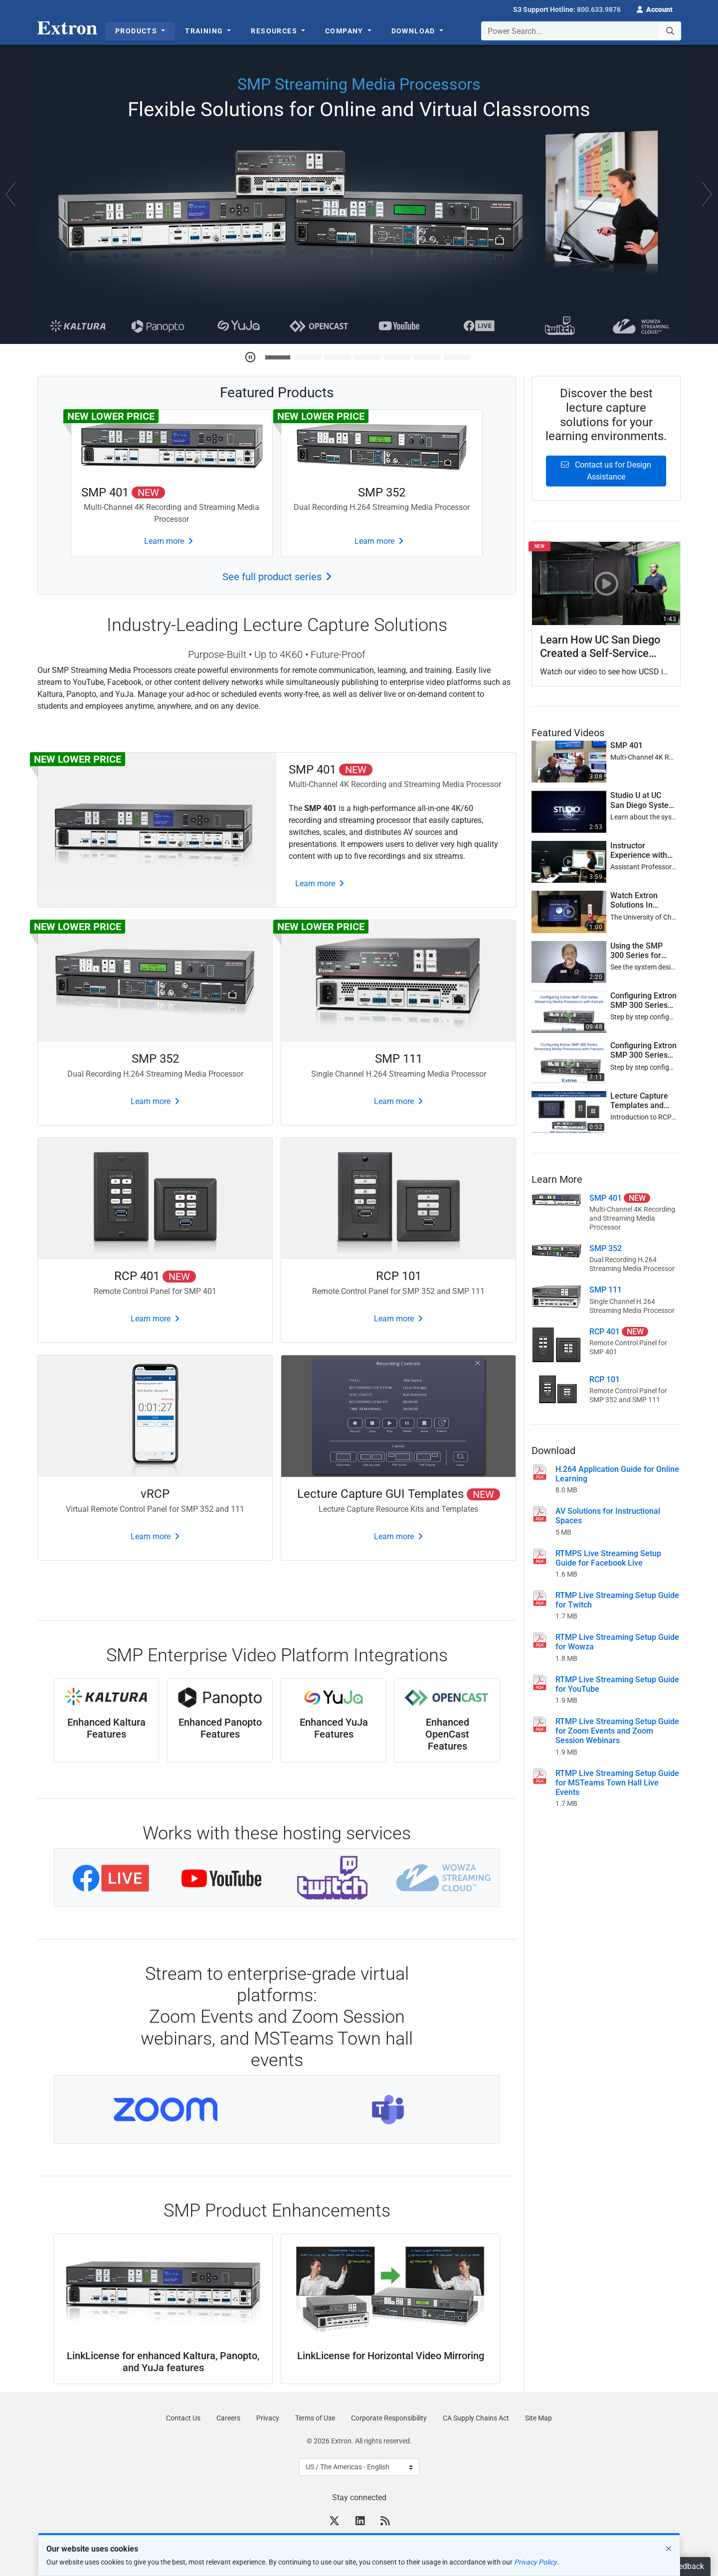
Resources (275, 31)
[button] (655, 8)
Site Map (538, 2418)
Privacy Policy (535, 2562)
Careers (228, 2418)
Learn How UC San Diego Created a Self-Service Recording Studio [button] (600, 646)
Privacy (267, 2418)
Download (414, 31)
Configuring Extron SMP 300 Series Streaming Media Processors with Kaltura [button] (643, 1000)
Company (345, 31)
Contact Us (183, 2418)
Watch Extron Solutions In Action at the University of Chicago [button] (634, 900)
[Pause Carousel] (250, 357)
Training (205, 31)
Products (137, 31)
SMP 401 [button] (626, 745)
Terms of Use (315, 2418)
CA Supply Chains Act (476, 2418)
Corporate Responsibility (389, 2418)
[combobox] (581, 30)
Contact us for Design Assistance (606, 471)
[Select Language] (359, 2467)
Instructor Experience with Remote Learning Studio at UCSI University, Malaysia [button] (641, 850)
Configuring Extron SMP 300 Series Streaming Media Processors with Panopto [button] (643, 1050)
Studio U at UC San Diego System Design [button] (643, 800)
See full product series (272, 577)
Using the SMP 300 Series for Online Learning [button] (638, 950)
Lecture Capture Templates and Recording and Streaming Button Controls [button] (641, 1100)
